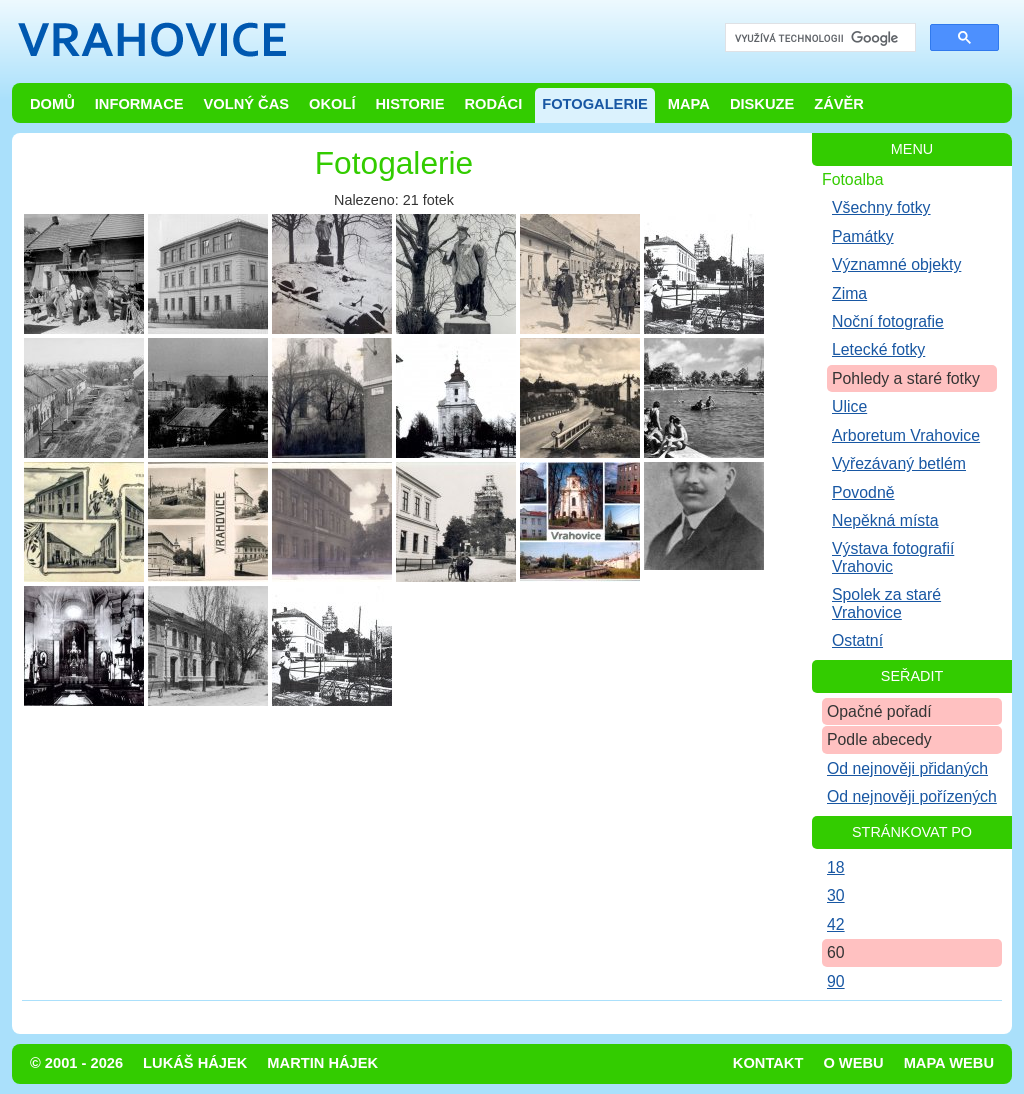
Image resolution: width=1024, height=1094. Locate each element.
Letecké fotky (878, 349)
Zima (849, 293)
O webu (853, 1063)
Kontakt (768, 1063)
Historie (409, 104)
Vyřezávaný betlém (899, 463)
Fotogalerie (595, 104)
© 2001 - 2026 (76, 1063)
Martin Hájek (322, 1063)
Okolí (332, 104)
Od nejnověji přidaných (907, 768)
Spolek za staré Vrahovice (886, 603)
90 (836, 981)
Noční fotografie (888, 321)
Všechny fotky (881, 207)
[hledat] (818, 38)
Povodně (863, 492)
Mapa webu (949, 1063)
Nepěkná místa (885, 520)
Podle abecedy (879, 739)
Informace (139, 104)
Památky (863, 236)
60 (836, 952)
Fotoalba (853, 179)
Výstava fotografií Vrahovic (893, 557)
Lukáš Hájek (195, 1063)
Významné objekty (896, 264)
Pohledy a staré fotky (906, 378)
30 (836, 895)
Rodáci (493, 104)
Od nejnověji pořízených (912, 796)
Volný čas (247, 104)
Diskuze (762, 104)
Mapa (689, 104)
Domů (52, 104)
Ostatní (857, 640)
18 (836, 867)
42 (836, 924)
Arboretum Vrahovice (906, 435)
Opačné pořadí (879, 711)
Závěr (839, 104)
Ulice (849, 406)
